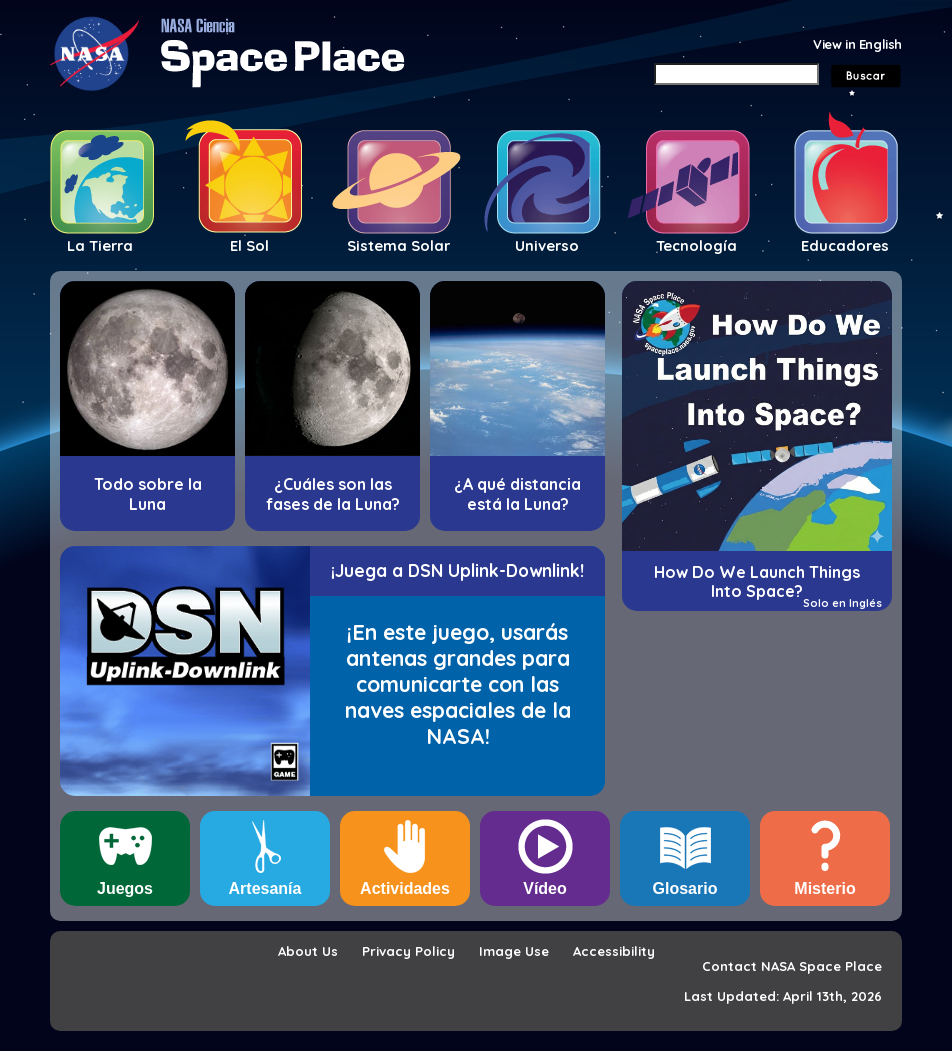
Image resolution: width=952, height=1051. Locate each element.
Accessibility (614, 951)
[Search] (736, 74)
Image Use (514, 951)
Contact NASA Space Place (792, 966)
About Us (308, 951)
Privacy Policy (408, 951)
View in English (857, 44)
